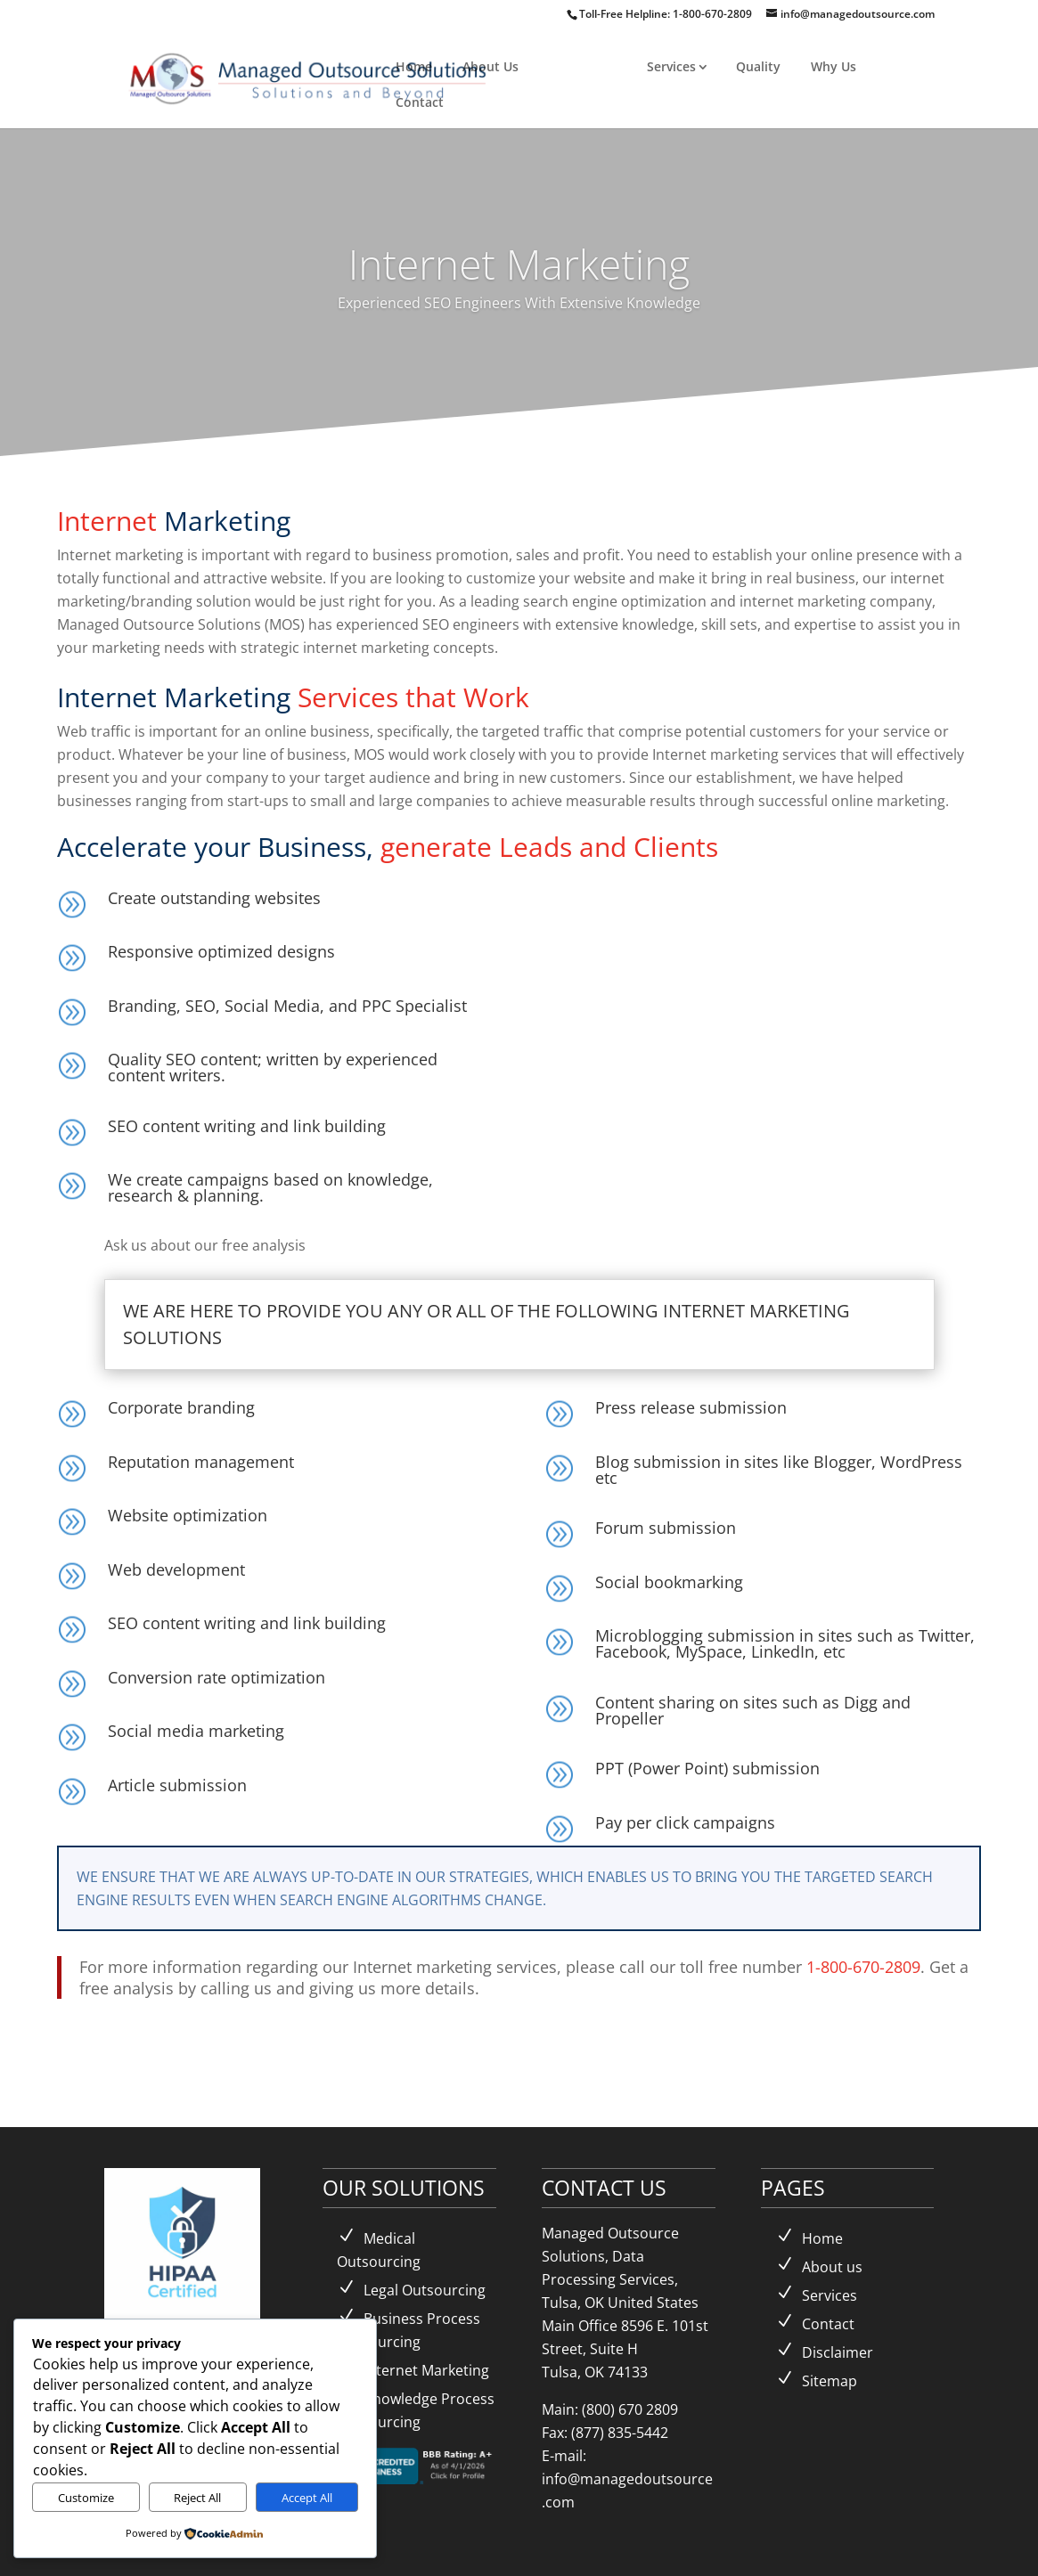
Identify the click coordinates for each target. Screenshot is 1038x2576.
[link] (310, 76)
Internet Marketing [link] (426, 2370)
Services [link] (671, 66)
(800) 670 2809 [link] (630, 2409)
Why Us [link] (833, 66)
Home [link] (414, 66)
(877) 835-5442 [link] (619, 2432)
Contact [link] (420, 102)
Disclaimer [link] (837, 2352)
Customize (86, 2498)
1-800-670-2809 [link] (714, 13)
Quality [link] (758, 66)
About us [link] (832, 2267)
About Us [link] (490, 66)
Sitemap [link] (829, 2381)
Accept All (307, 2498)
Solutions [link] (578, 66)
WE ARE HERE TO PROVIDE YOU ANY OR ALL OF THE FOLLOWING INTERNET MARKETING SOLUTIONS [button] (486, 1324)
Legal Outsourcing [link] (425, 2290)
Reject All (197, 2498)
